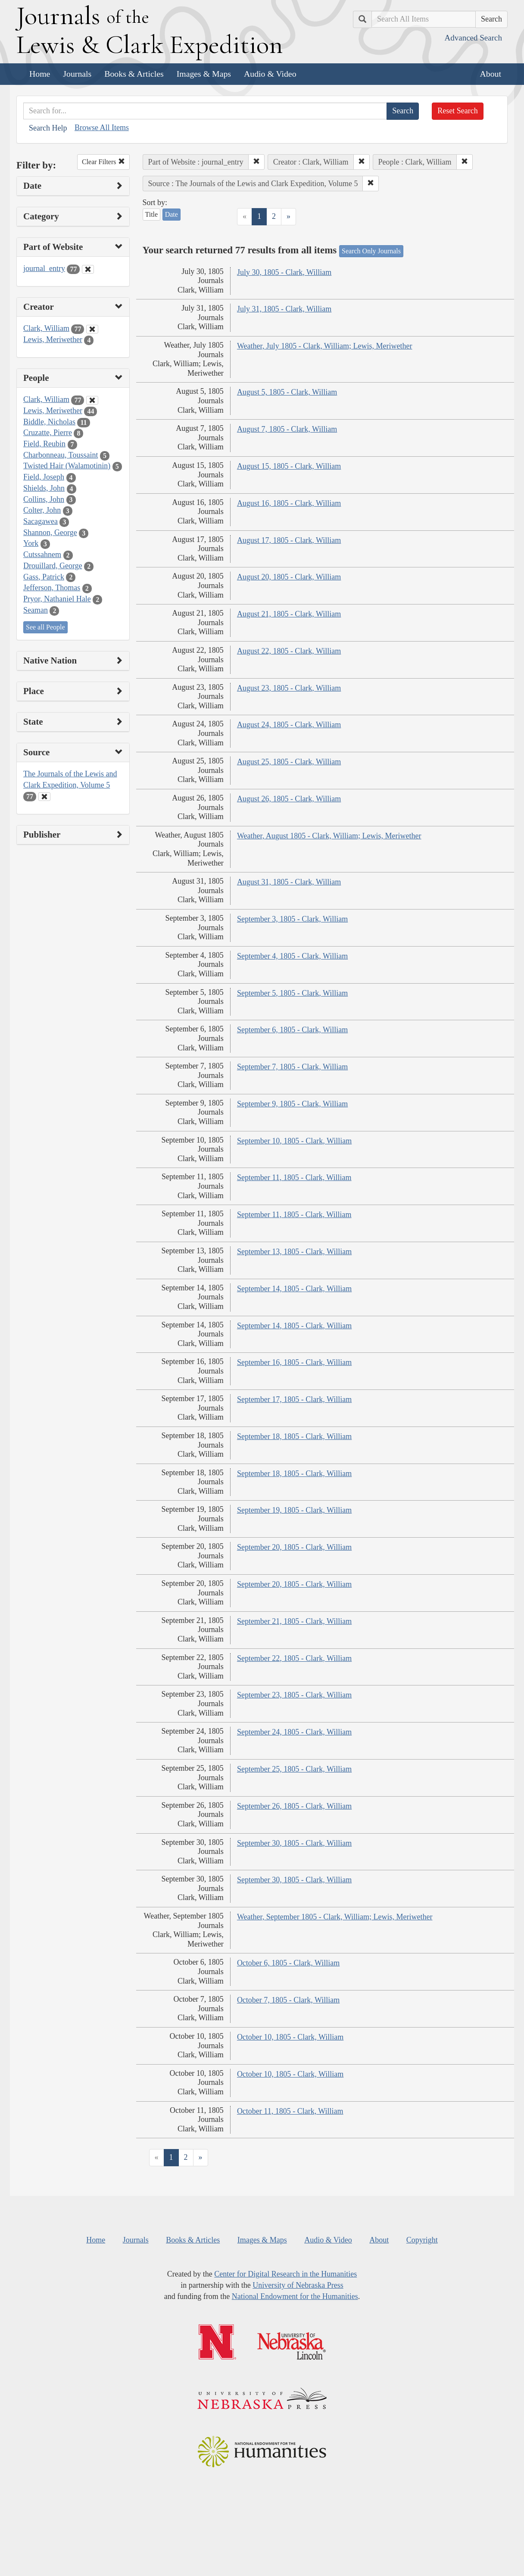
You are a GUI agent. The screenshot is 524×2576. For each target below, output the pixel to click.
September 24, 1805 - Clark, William (294, 1732)
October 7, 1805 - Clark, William (288, 2000)
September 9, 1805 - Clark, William (292, 1104)
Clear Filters (103, 161)
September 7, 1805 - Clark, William (292, 1066)
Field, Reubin (44, 443)
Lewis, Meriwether (52, 339)
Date (171, 214)
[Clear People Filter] (92, 400)
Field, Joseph (43, 477)
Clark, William (46, 328)
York (30, 543)
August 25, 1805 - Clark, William (289, 761)
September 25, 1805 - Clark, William (294, 1769)
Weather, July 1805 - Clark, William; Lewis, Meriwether (324, 346)
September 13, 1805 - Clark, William (294, 1251)
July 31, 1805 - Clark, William (284, 309)
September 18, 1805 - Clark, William (294, 1436)
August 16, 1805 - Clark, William (289, 503)
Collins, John (43, 499)
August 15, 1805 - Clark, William (289, 466)
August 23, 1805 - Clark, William (289, 688)
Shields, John (44, 488)
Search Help (48, 128)
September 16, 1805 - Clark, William (294, 1362)
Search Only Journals (371, 251)
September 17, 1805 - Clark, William (294, 1399)
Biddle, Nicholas (49, 421)
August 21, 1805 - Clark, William (289, 614)
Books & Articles (133, 73)
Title (151, 214)
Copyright (422, 2240)
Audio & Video (270, 73)
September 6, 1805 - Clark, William (292, 1029)
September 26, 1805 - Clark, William (294, 1806)
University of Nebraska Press (298, 2285)
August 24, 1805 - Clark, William (289, 724)
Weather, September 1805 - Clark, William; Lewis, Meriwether (335, 1917)
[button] (256, 162)
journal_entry (44, 268)
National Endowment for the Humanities (295, 2296)
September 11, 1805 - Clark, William (294, 1177)
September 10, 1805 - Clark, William (294, 1141)
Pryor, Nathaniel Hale (57, 599)
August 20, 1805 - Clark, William (289, 577)
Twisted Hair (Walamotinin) (66, 465)
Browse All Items (102, 127)
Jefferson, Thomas (51, 587)
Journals (77, 73)
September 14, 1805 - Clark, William (294, 1288)
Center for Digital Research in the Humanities (285, 2274)
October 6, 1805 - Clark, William (288, 1963)
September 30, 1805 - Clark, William (294, 1843)
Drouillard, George (52, 565)
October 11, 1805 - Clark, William (290, 2111)
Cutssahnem (42, 554)
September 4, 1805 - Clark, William (292, 956)
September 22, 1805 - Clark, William (294, 1658)
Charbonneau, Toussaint (60, 455)
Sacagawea (40, 521)
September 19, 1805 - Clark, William (294, 1510)
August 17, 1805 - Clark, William (289, 540)
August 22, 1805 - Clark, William (289, 651)
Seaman (35, 610)
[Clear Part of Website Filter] (88, 269)
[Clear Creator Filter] (92, 329)
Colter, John (42, 510)
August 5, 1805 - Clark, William (287, 392)
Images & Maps (204, 73)
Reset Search (457, 110)
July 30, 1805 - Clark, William (284, 272)
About (490, 73)
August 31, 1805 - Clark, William (289, 882)
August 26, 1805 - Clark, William (289, 798)
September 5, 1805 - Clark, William (292, 993)
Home (39, 73)
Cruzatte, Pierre (47, 432)
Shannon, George (50, 532)
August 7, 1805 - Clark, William (287, 429)
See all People (45, 627)
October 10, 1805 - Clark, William (290, 2037)
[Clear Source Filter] (44, 796)
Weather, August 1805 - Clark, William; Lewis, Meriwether (329, 836)
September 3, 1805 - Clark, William (292, 919)
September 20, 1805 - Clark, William (294, 1547)
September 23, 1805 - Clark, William (294, 1695)
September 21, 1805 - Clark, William (294, 1621)
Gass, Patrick (43, 577)
